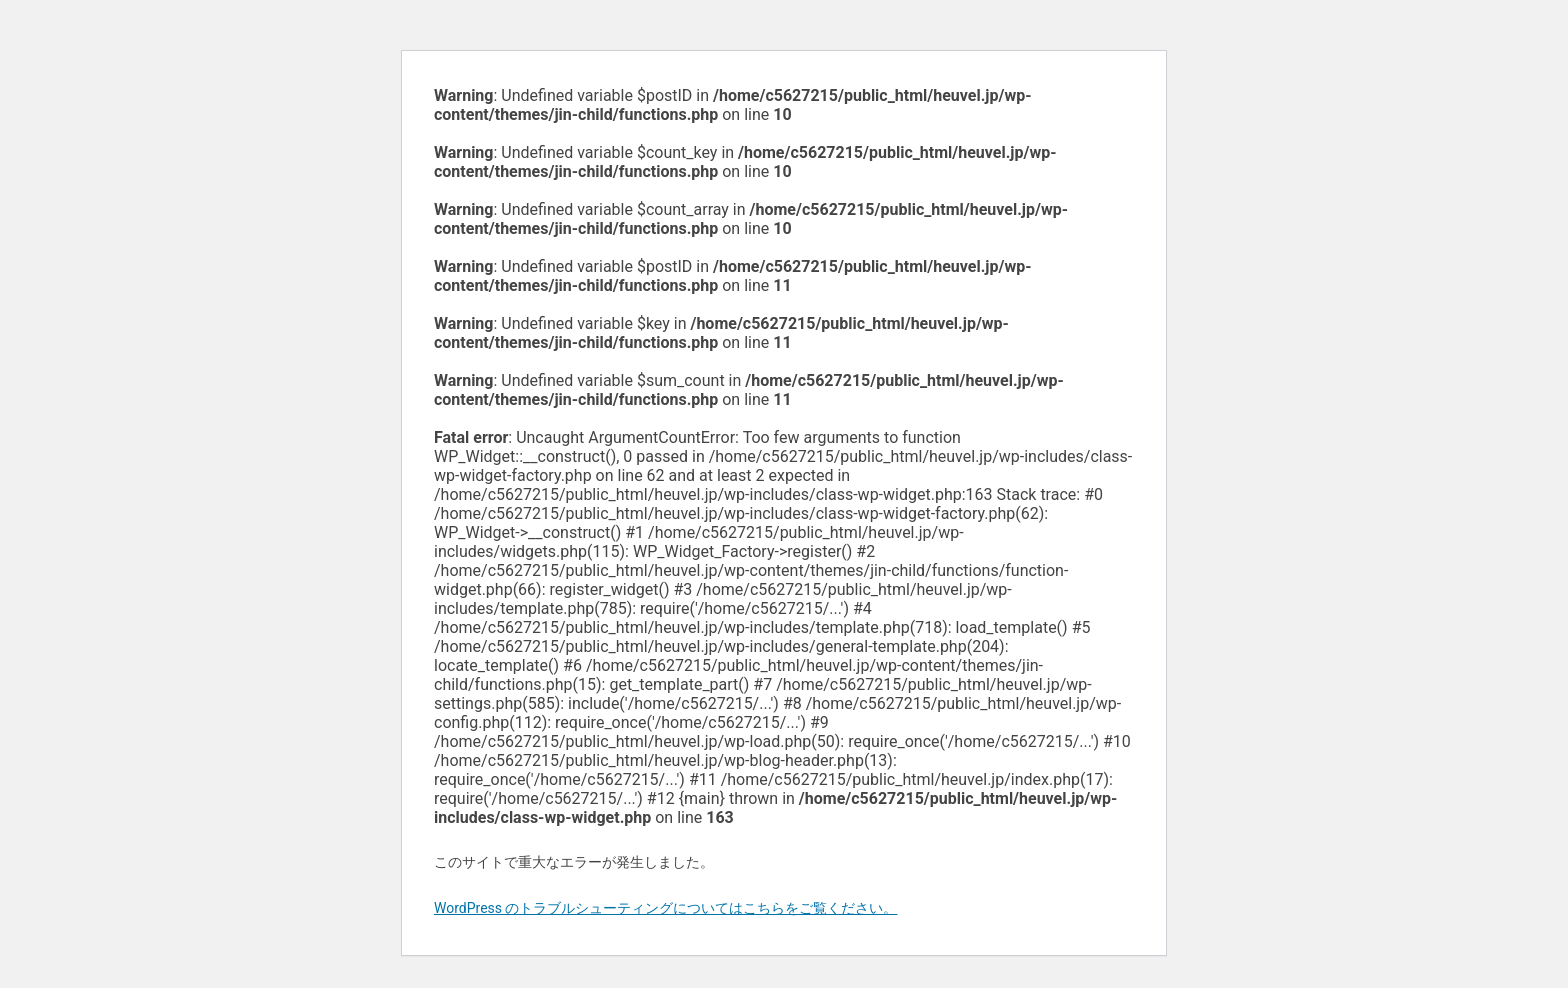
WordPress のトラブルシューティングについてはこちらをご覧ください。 (666, 908)
